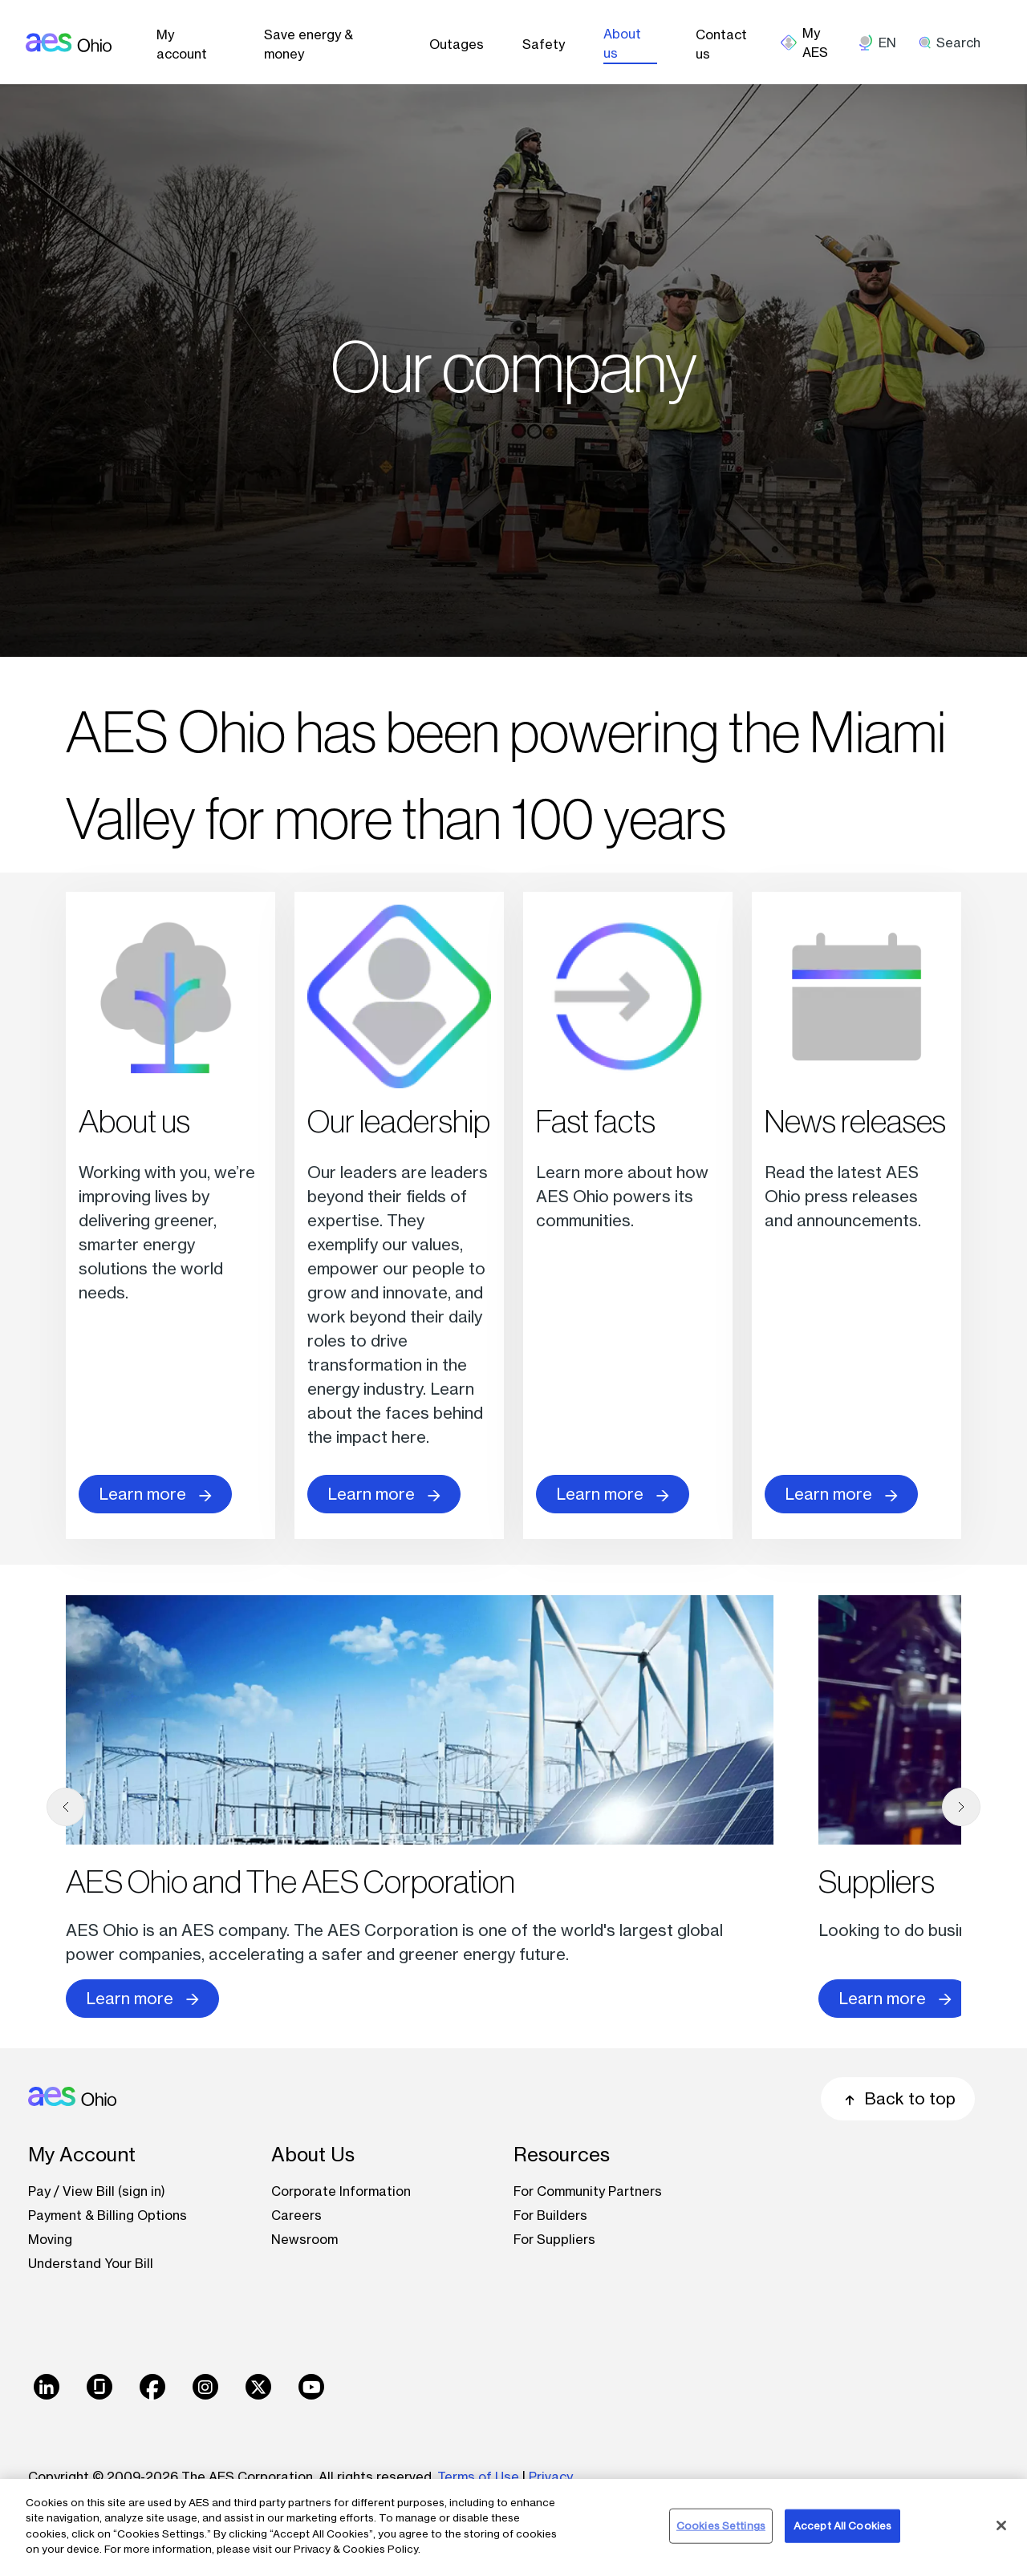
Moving (50, 2239)
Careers (296, 2215)
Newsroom (304, 2239)
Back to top (898, 2098)
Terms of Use (478, 2477)
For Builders (550, 2215)
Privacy (552, 2477)
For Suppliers (554, 2239)
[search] (955, 42)
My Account (82, 2154)
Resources (562, 2154)
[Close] (1001, 2525)
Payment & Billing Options (107, 2215)
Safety (543, 44)
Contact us (721, 44)
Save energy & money (308, 44)
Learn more (155, 1494)
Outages (456, 44)
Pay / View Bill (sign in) (96, 2191)
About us (622, 43)
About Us (313, 2154)
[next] (961, 1807)
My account (181, 44)
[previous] (66, 1807)
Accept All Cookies (842, 2525)
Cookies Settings (720, 2525)
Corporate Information (341, 2191)
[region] (513, 2527)
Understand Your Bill (90, 2263)
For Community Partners (588, 2191)
